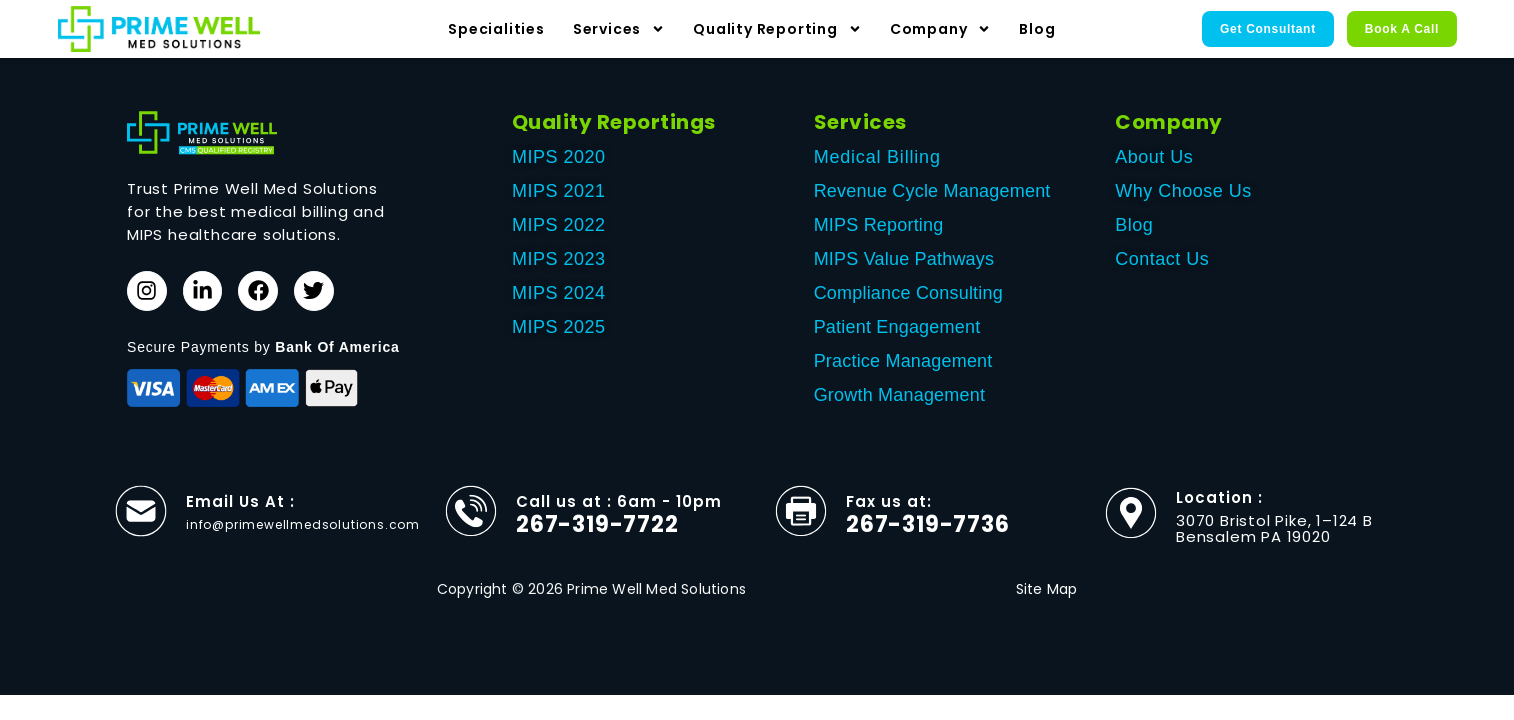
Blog (1037, 29)
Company (941, 29)
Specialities (496, 29)
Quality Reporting (777, 29)
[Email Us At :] (141, 521)
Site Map (1047, 599)
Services (619, 29)
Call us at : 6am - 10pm (619, 511)
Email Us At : (240, 511)
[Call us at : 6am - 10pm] (471, 521)
